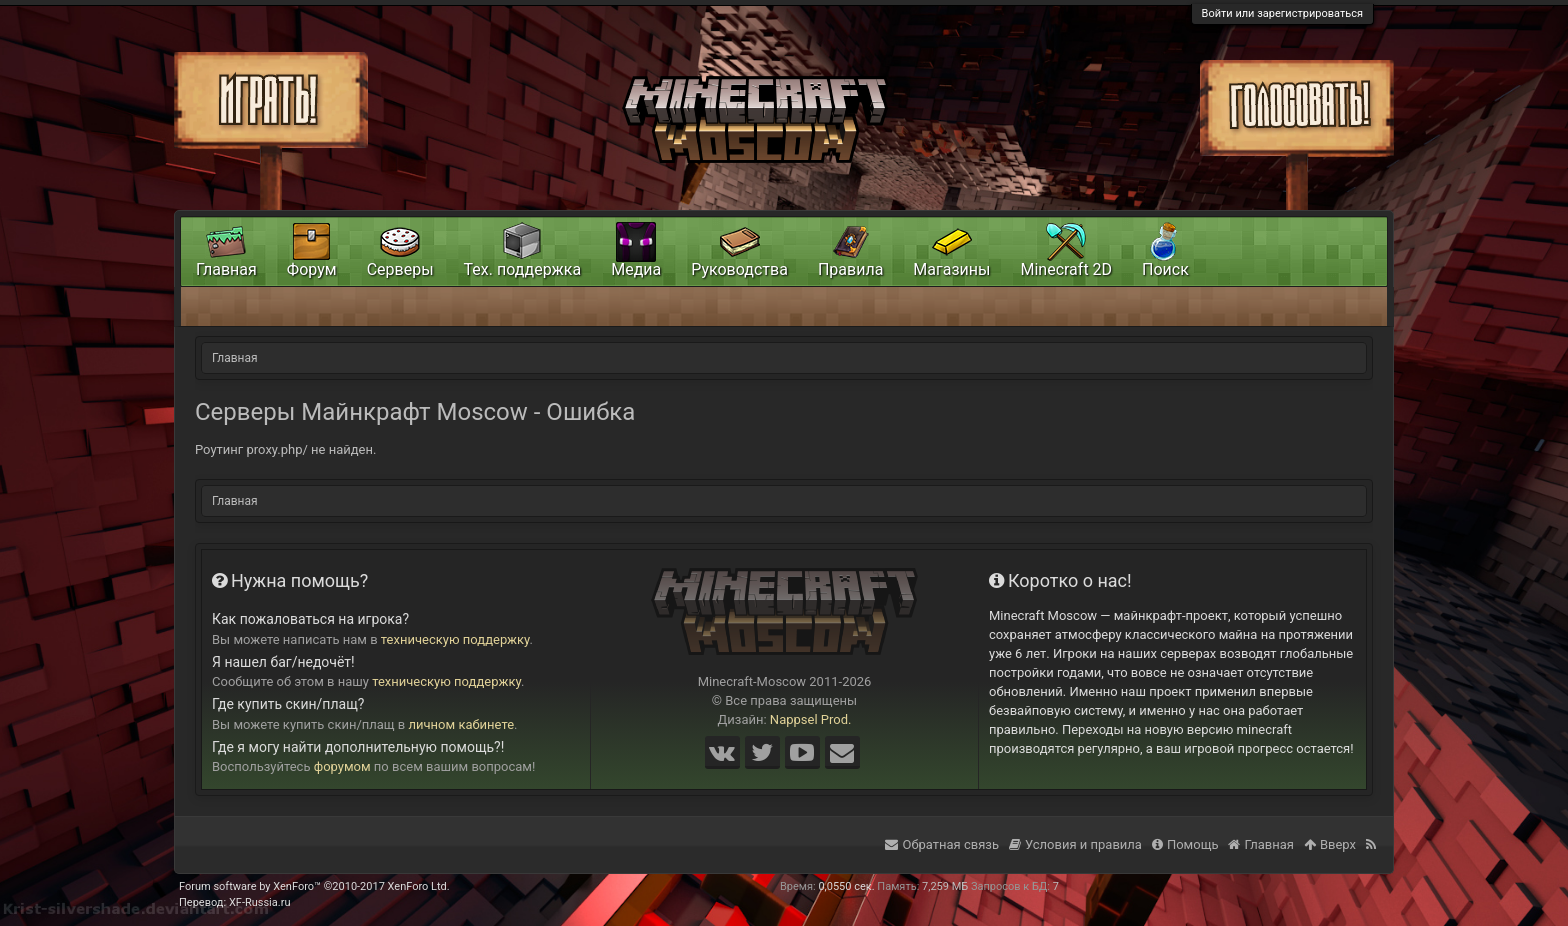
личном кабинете (462, 724)
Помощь (1185, 844)
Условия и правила (1075, 844)
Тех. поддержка (523, 269)
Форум (312, 269)
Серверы (400, 269)
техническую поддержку (455, 639)
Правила (850, 269)
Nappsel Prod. (811, 719)
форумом (342, 766)
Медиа (636, 269)
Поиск (1165, 269)
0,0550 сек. (846, 886)
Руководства (739, 269)
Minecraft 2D (1066, 269)
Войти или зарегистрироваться (1282, 13)
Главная (226, 269)
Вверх (1330, 844)
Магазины (951, 269)
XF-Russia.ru (260, 902)
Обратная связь (942, 844)
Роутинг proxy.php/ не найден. (285, 449)
